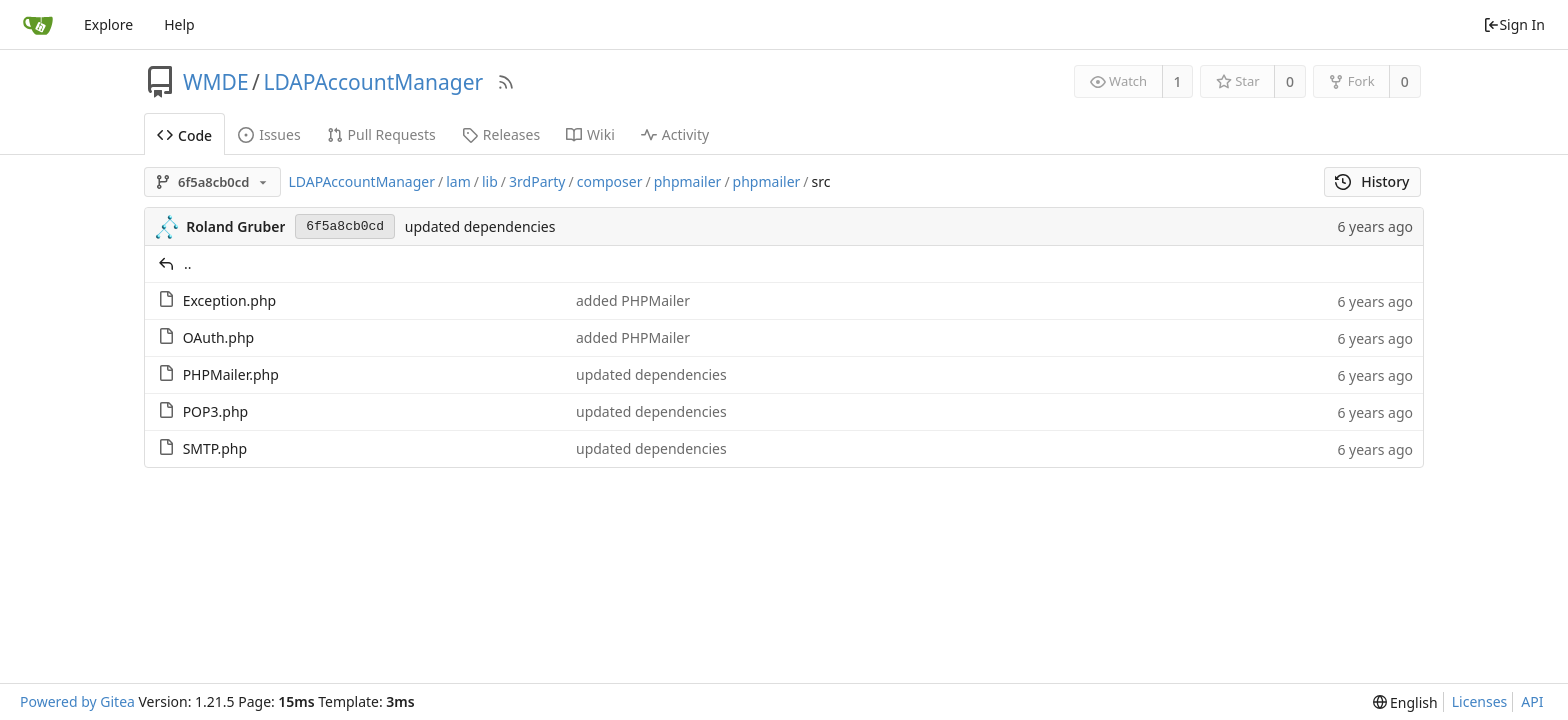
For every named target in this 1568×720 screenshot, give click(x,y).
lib (490, 181)
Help (179, 24)
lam (458, 181)
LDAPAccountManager (373, 82)
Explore (108, 24)
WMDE (216, 82)
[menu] (1405, 702)
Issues (269, 134)
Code (184, 135)
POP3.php (216, 411)
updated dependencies (480, 226)
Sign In (1514, 24)
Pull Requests (381, 134)
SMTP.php (215, 448)
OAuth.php (219, 337)
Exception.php (230, 300)
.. (188, 263)
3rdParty (537, 181)
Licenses (1480, 701)
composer (610, 181)
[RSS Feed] (506, 82)
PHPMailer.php (231, 374)
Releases (501, 134)
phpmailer (688, 181)
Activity (675, 134)
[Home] (38, 25)
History (1372, 181)
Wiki (590, 134)
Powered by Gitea (77, 701)
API (1532, 701)
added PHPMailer (633, 300)
